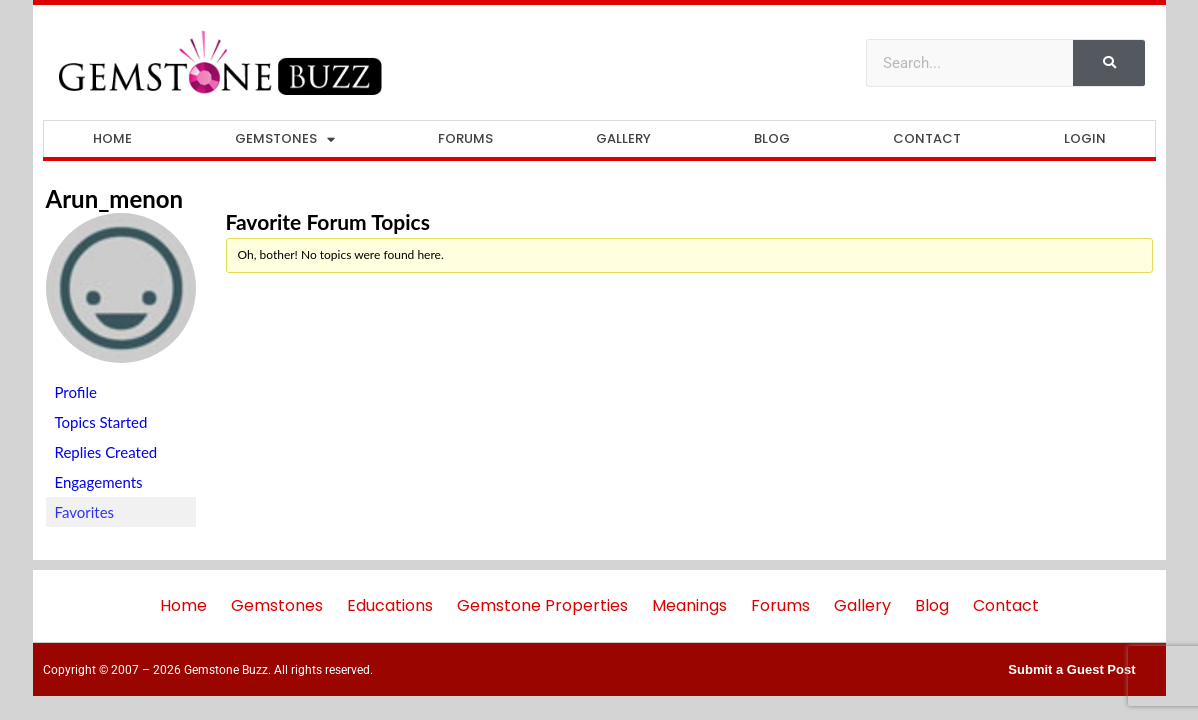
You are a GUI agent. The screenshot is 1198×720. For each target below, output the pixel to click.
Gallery (623, 138)
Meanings (689, 605)
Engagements (99, 482)
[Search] (1109, 63)
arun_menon (115, 198)
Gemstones (285, 139)
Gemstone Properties (542, 605)
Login (1085, 138)
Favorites (85, 512)
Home (112, 138)
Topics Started (101, 422)
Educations (390, 605)
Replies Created (106, 452)
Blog (772, 138)
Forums (465, 138)
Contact (927, 138)
